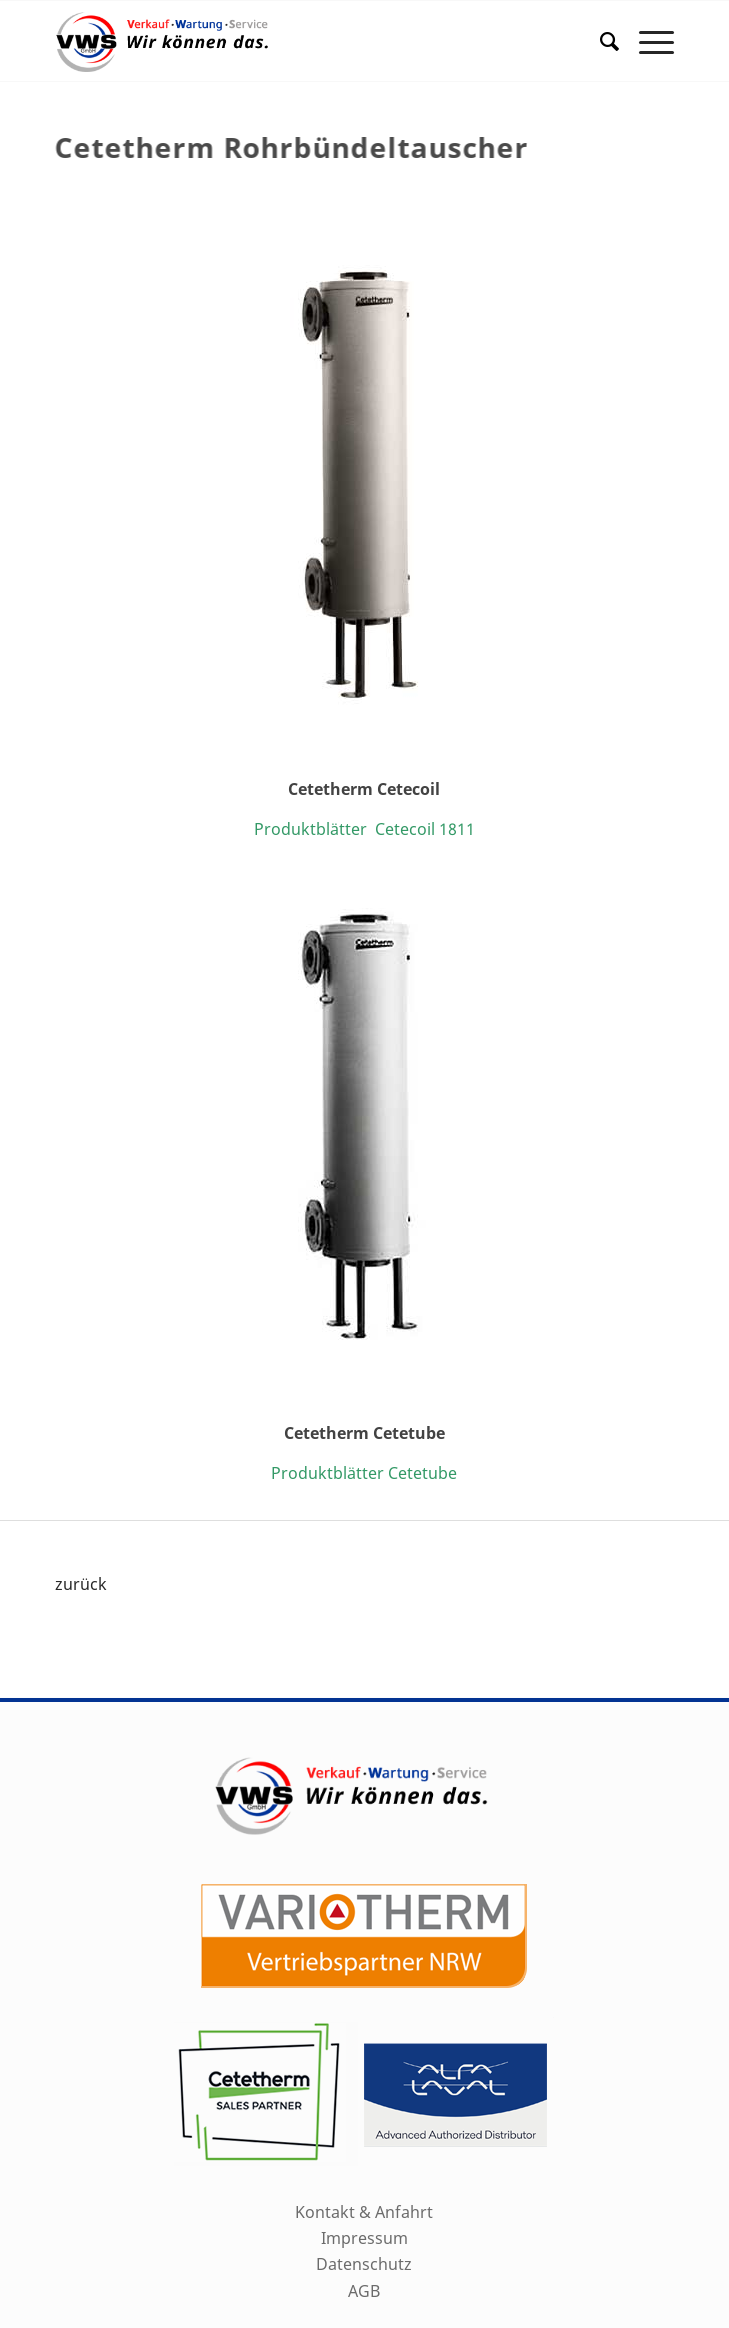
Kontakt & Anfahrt (364, 2212)
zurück (81, 1584)
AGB (364, 2291)
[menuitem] (599, 41)
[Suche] (599, 41)
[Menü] (646, 41)
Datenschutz (364, 2264)
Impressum (364, 2238)
